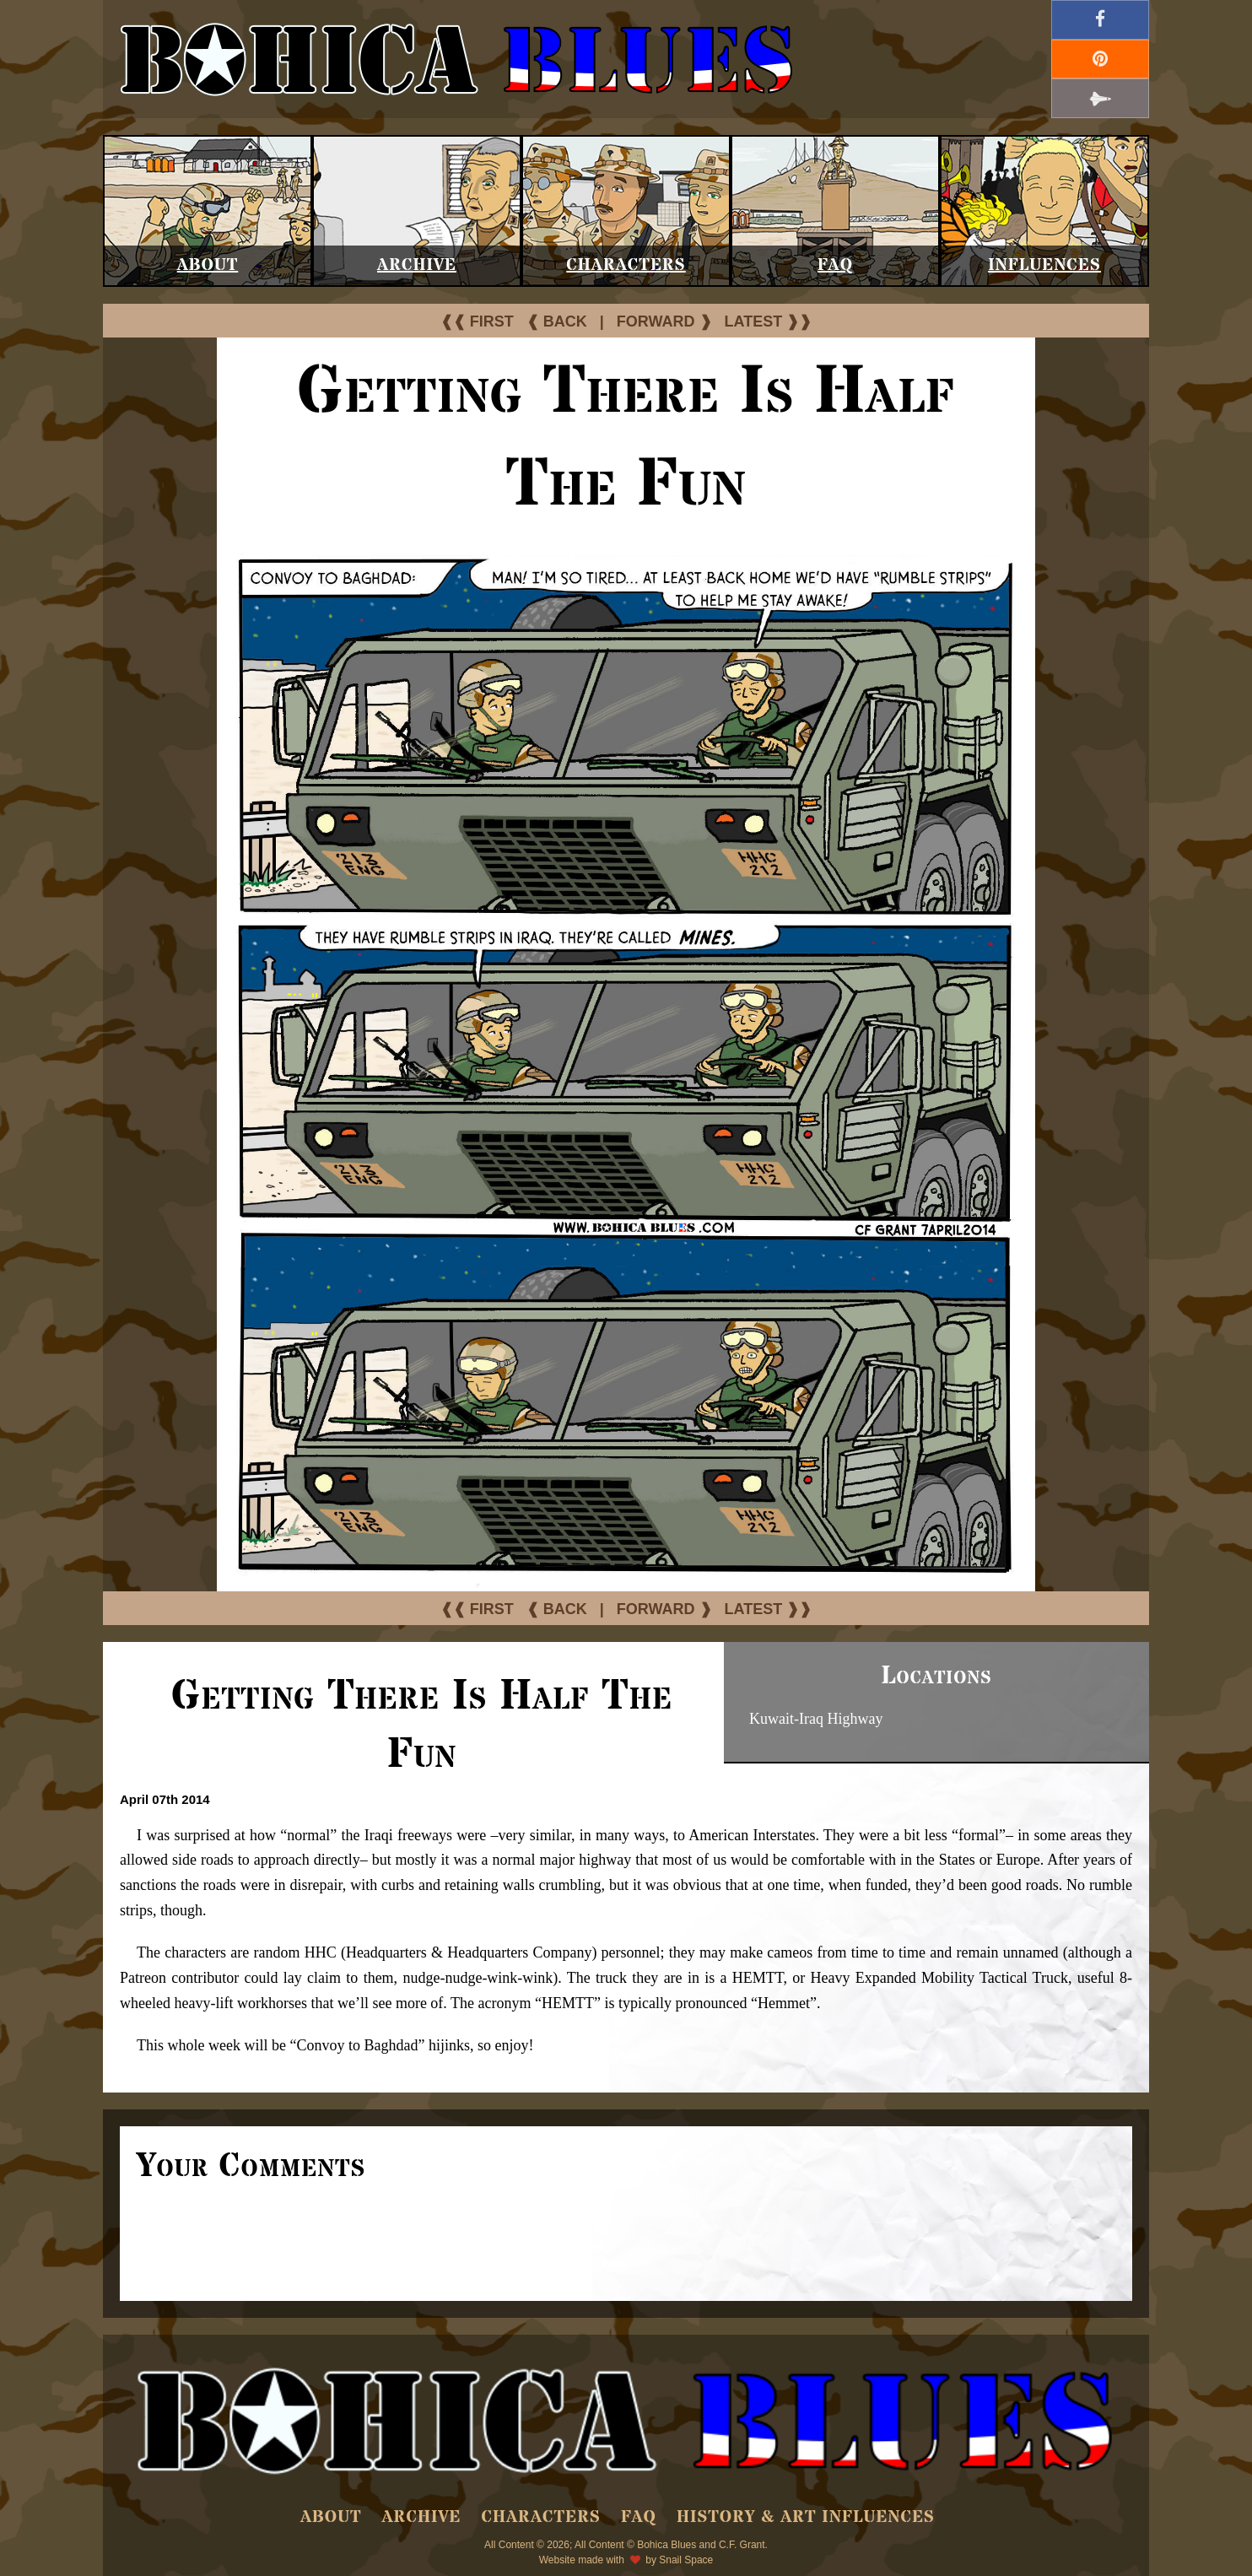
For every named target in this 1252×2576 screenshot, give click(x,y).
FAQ (835, 265)
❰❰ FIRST (477, 321)
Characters (625, 265)
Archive (416, 265)
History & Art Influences (806, 2517)
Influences (1044, 265)
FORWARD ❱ (664, 321)
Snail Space (686, 2560)
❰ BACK (556, 321)
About (208, 265)
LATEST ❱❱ (768, 321)
